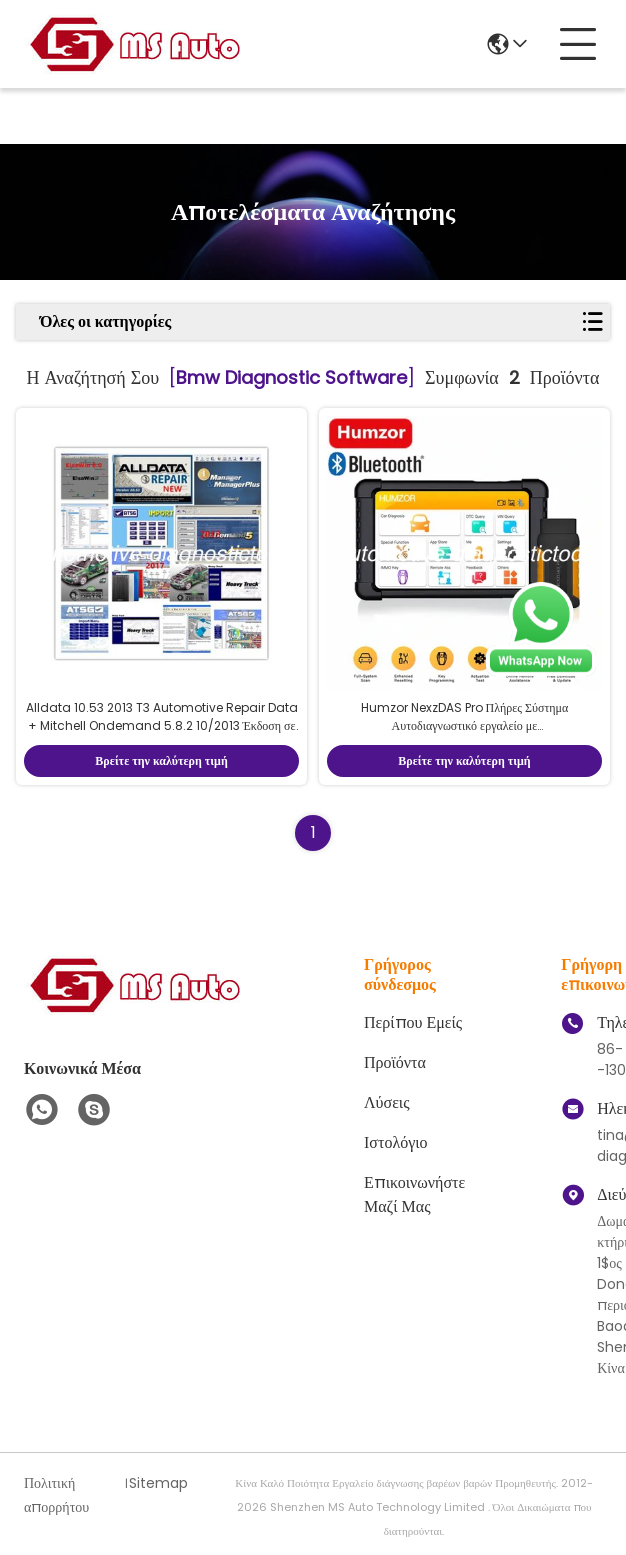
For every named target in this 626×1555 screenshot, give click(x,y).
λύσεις (387, 1102)
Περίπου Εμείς (413, 1022)
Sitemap (158, 1483)
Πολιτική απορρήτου (56, 1495)
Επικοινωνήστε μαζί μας (414, 1194)
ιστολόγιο (396, 1142)
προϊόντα (395, 1062)
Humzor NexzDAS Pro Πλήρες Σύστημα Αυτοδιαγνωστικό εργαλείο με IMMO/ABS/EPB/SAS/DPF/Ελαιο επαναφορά (464, 725)
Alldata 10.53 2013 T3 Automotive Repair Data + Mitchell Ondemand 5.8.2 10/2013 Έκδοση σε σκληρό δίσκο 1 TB (162, 725)
